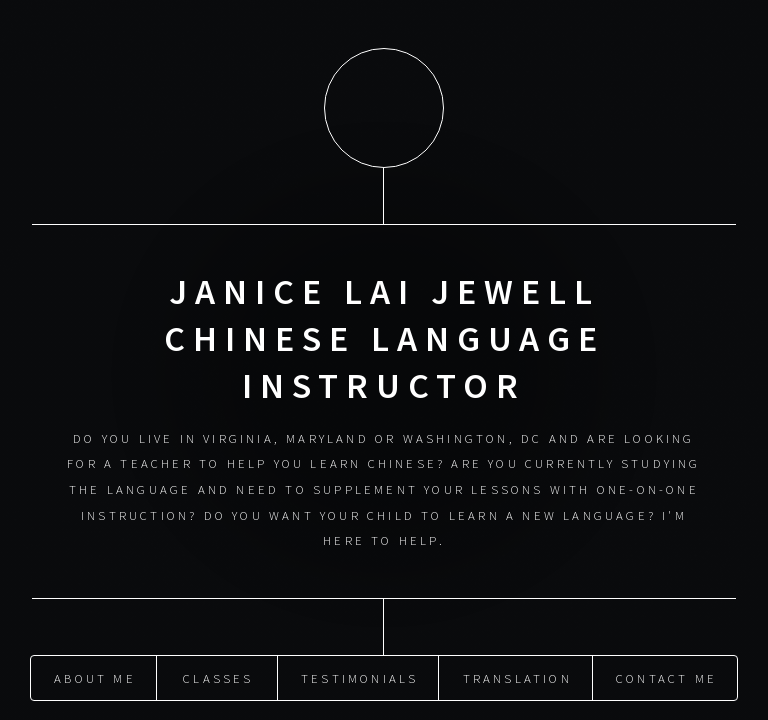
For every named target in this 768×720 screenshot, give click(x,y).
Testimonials (359, 676)
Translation (517, 676)
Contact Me (666, 676)
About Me (95, 676)
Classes (218, 676)
